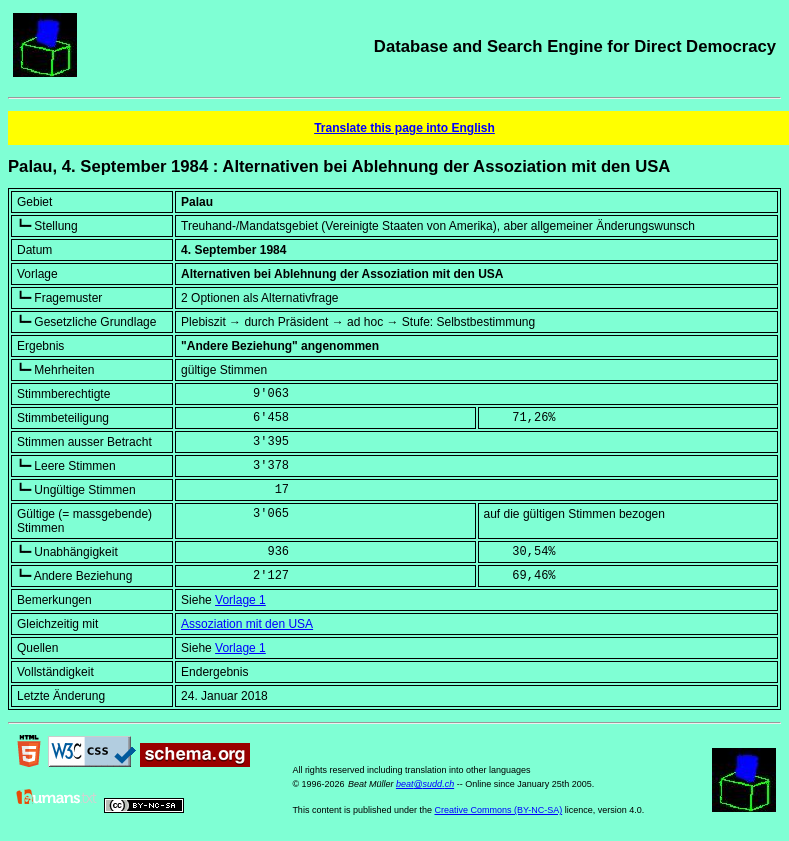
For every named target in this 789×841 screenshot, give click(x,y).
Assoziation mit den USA (247, 624)
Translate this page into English (404, 128)
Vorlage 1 (240, 600)
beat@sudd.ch (425, 784)
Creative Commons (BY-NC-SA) (498, 810)
